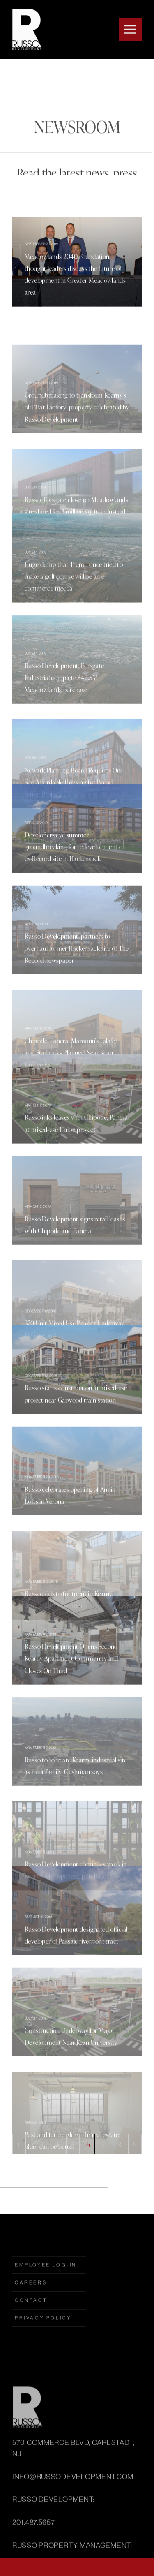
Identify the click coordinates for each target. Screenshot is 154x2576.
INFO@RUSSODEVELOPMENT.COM (72, 2557)
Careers (31, 2309)
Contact (31, 2327)
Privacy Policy (43, 2344)
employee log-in (46, 2291)
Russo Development (24, 29)
